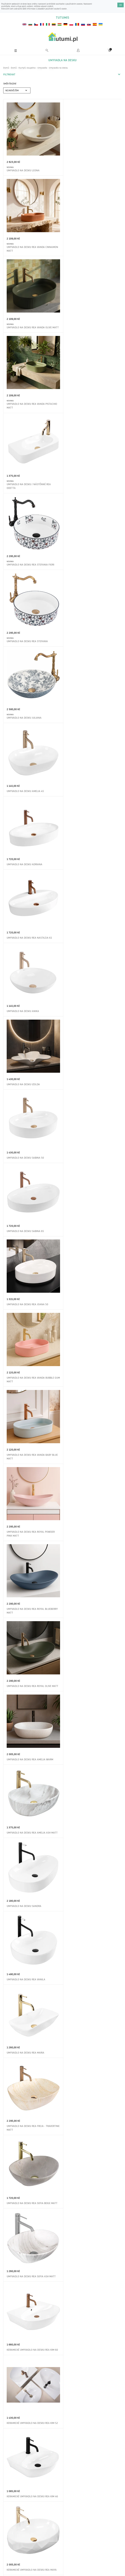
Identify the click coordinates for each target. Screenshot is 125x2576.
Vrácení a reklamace (16, 2525)
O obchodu (11, 2512)
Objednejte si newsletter (103, 2443)
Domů (6, 67)
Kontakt (10, 2537)
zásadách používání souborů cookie (52, 8)
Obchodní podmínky (15, 2506)
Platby (9, 2531)
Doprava (10, 2519)
